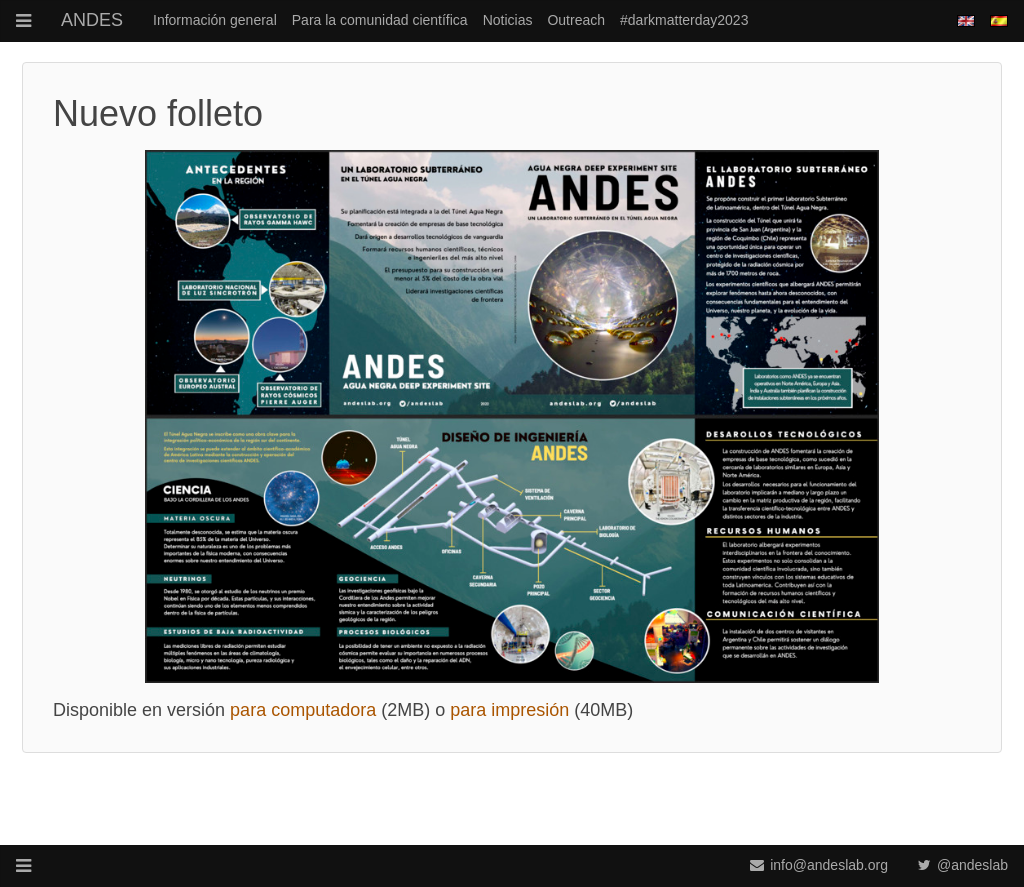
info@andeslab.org (819, 865)
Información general (215, 20)
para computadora (303, 710)
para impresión (509, 710)
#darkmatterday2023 (684, 20)
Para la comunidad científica (380, 20)
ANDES (92, 20)
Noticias (508, 20)
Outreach (576, 20)
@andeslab (963, 865)
